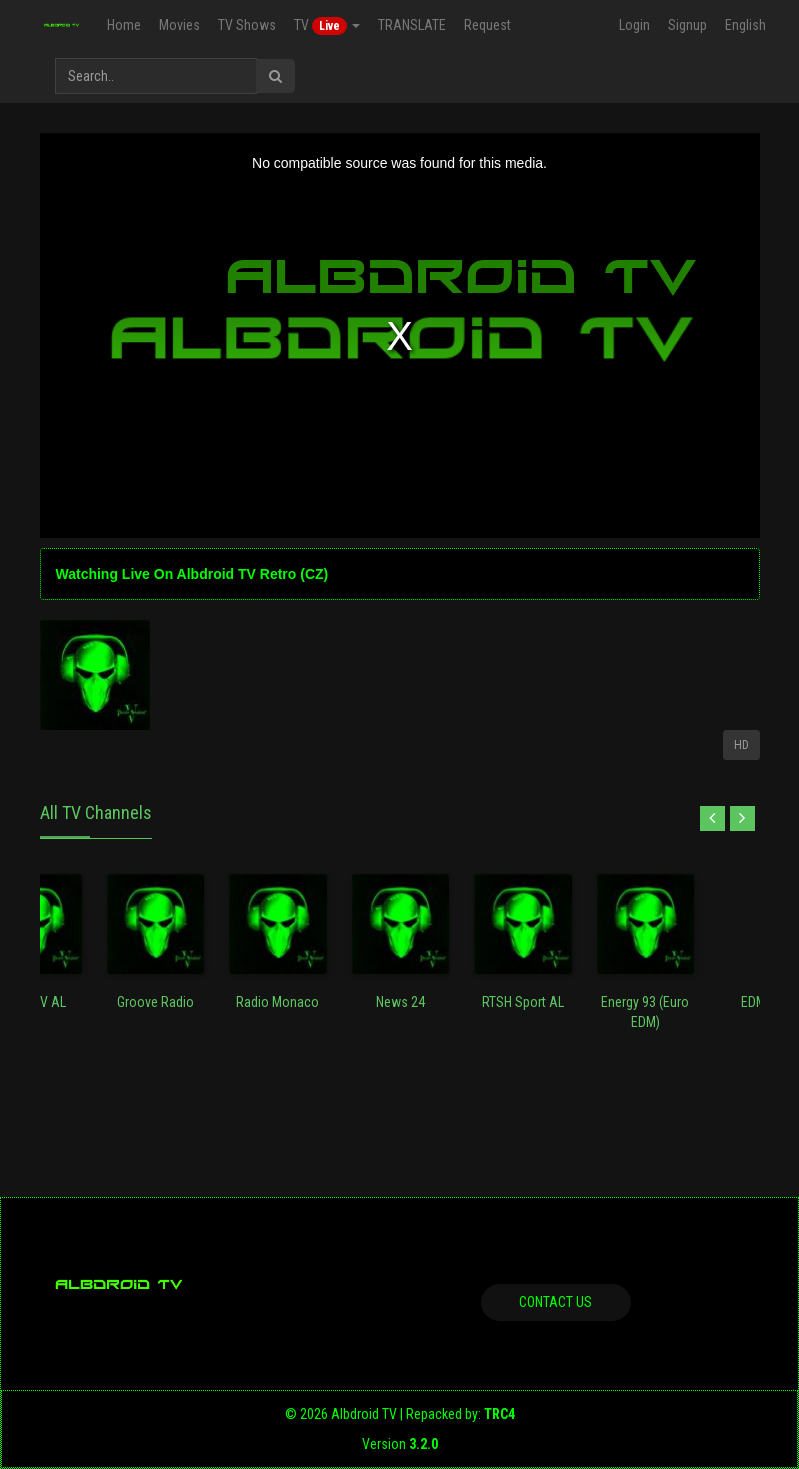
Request (487, 25)
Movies (179, 25)
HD (741, 745)
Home (124, 25)
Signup (687, 25)
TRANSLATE (412, 25)
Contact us (555, 1302)
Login (634, 25)
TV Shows (247, 25)
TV (327, 26)
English (745, 25)
